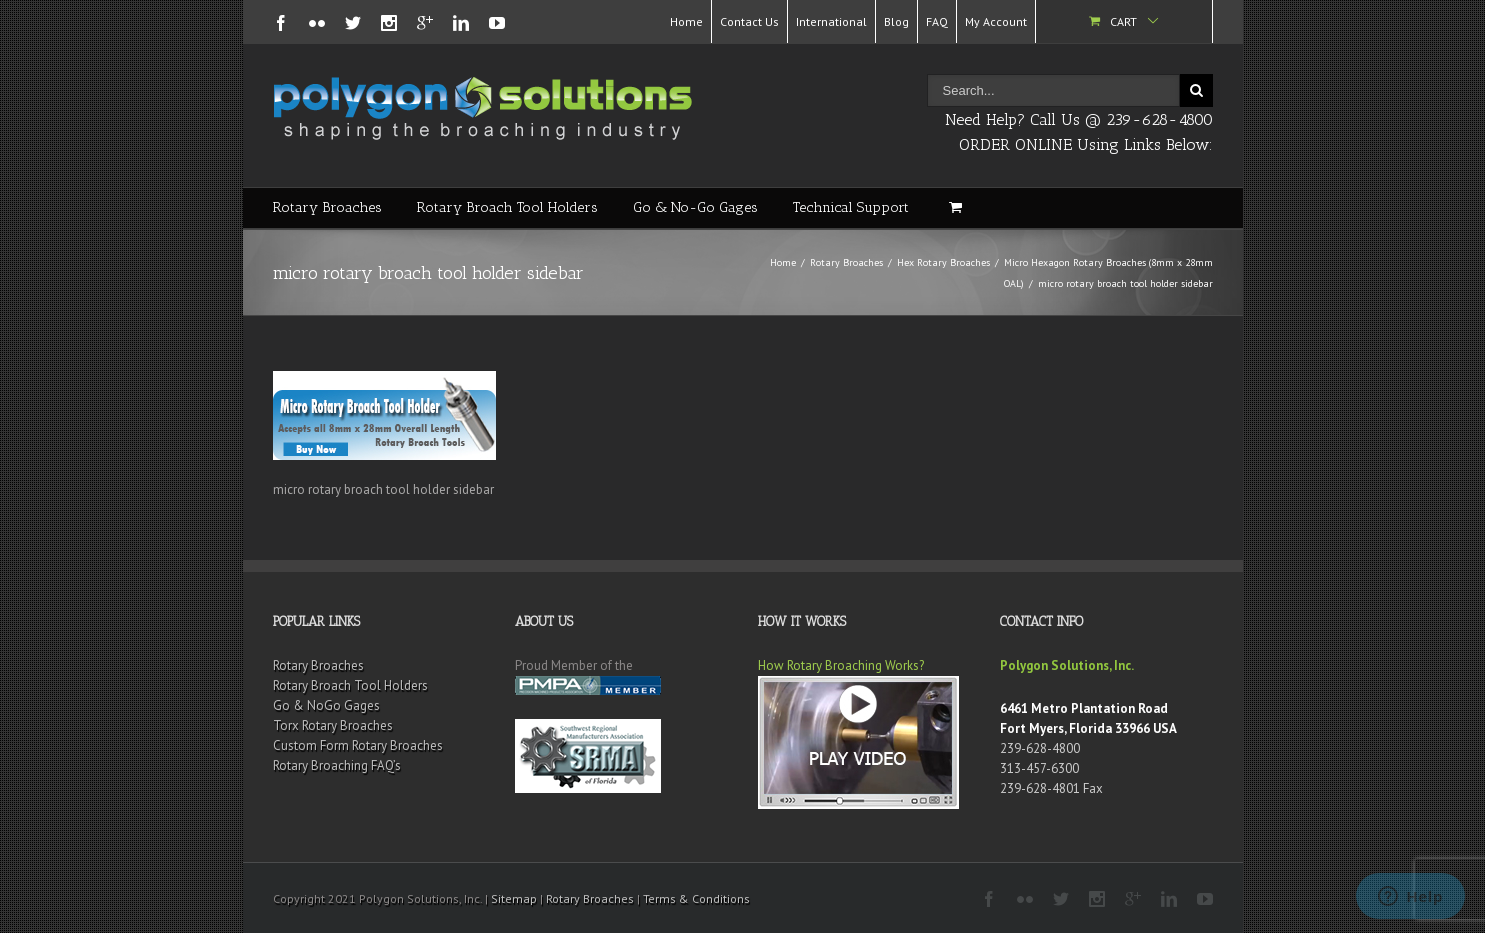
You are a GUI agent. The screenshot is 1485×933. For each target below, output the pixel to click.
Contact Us (749, 21)
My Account (996, 21)
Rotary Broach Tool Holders (507, 207)
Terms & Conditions (696, 898)
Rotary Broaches (327, 207)
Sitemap (514, 898)
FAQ (937, 21)
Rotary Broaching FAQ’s (337, 765)
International (831, 21)
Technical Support (851, 207)
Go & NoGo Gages (326, 705)
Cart (1123, 21)
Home (686, 21)
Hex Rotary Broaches (943, 262)
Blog (896, 21)
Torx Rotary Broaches (333, 725)
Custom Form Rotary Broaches (358, 745)
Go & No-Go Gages (695, 207)
